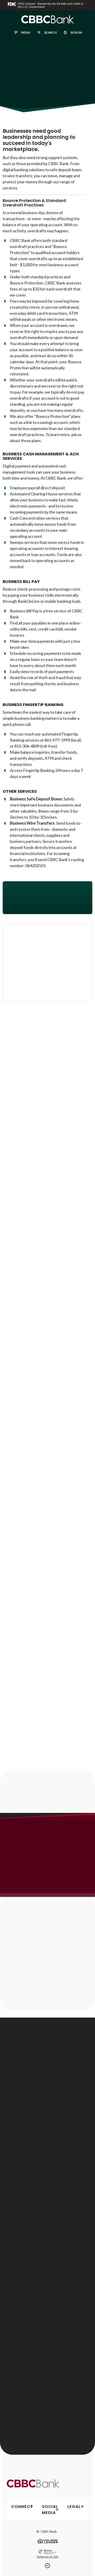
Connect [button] (22, 2506)
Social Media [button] (50, 2509)
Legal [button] (74, 2506)
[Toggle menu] (21, 32)
